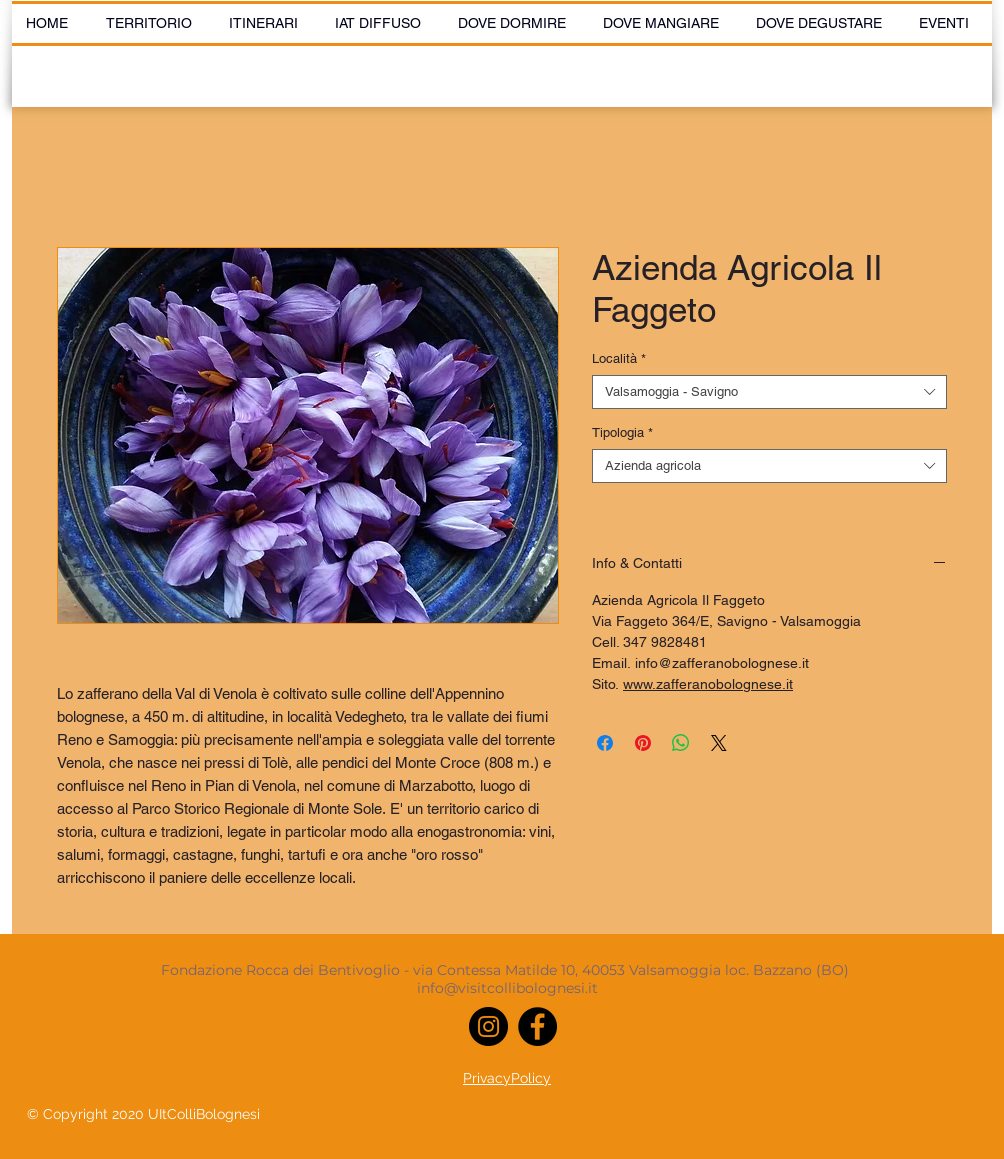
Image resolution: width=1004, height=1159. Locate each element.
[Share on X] (719, 743)
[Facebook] (537, 1026)
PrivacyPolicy (507, 1078)
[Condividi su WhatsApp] (681, 743)
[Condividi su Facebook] (605, 743)
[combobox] (769, 392)
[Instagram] (488, 1026)
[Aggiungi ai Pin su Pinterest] (643, 743)
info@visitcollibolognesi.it (507, 988)
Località (619, 358)
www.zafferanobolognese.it (708, 684)
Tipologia (622, 432)
